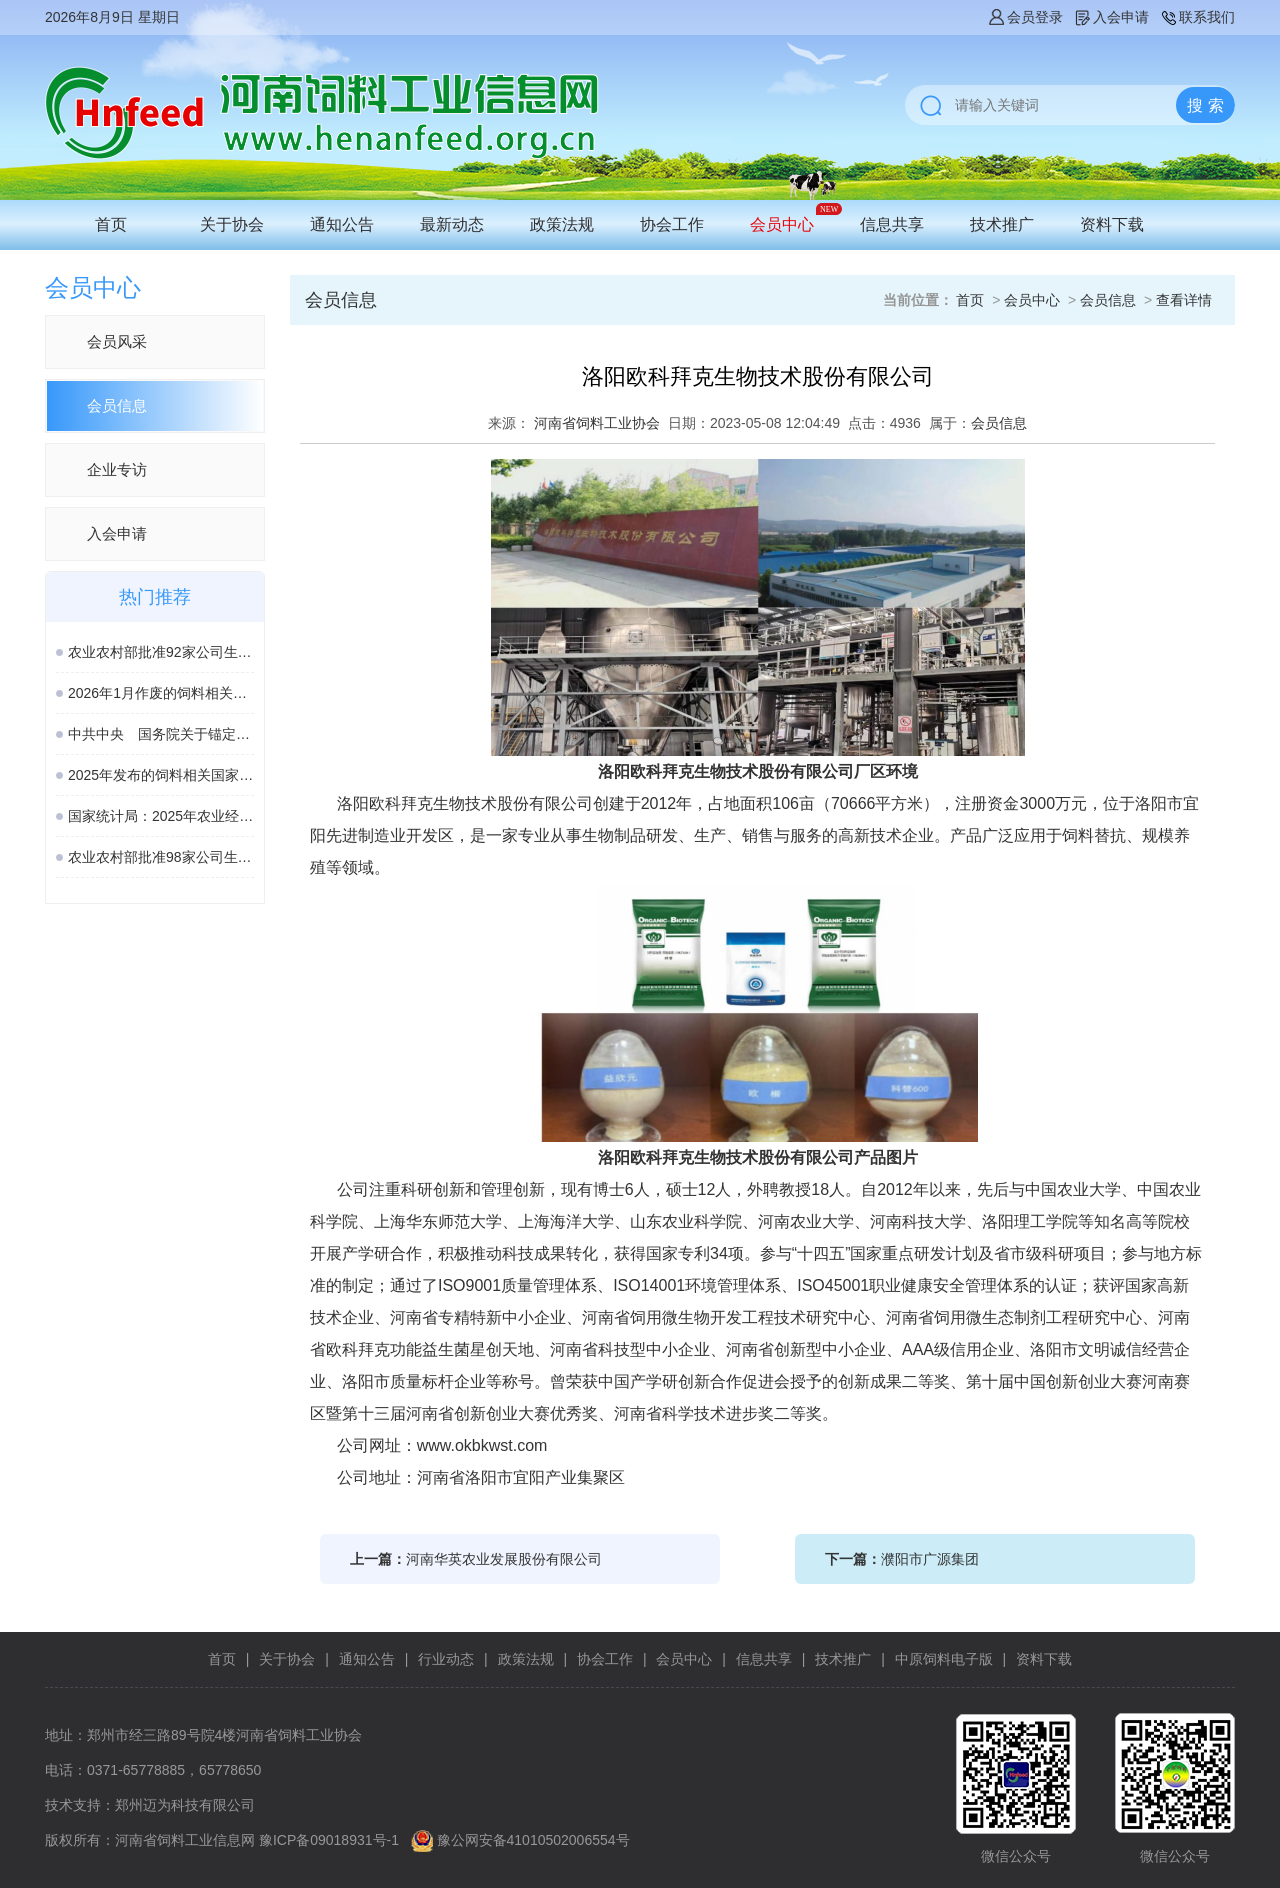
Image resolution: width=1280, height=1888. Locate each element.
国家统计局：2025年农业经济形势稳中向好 (161, 816)
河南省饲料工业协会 (597, 423)
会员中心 (782, 224)
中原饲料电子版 (944, 1659)
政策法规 (562, 224)
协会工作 (672, 224)
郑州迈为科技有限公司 (185, 1805)
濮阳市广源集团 (930, 1559)
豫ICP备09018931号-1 (329, 1840)
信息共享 (892, 224)
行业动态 (446, 1659)
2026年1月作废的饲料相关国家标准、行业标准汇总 (161, 693)
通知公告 (342, 224)
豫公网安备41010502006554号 (533, 1840)
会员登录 (1025, 17)
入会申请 (1111, 17)
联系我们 (1197, 17)
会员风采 (117, 341)
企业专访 (117, 469)
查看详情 (1184, 300)
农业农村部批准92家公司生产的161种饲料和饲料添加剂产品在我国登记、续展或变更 (161, 652)
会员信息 (117, 405)
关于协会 (232, 224)
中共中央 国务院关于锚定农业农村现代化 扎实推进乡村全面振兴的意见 (161, 734)
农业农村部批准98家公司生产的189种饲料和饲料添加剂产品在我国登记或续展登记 (161, 857)
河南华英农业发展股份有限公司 (504, 1559)
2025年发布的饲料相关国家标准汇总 (161, 775)
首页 (111, 224)
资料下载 (1112, 224)
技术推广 (1002, 224)
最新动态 (452, 224)
